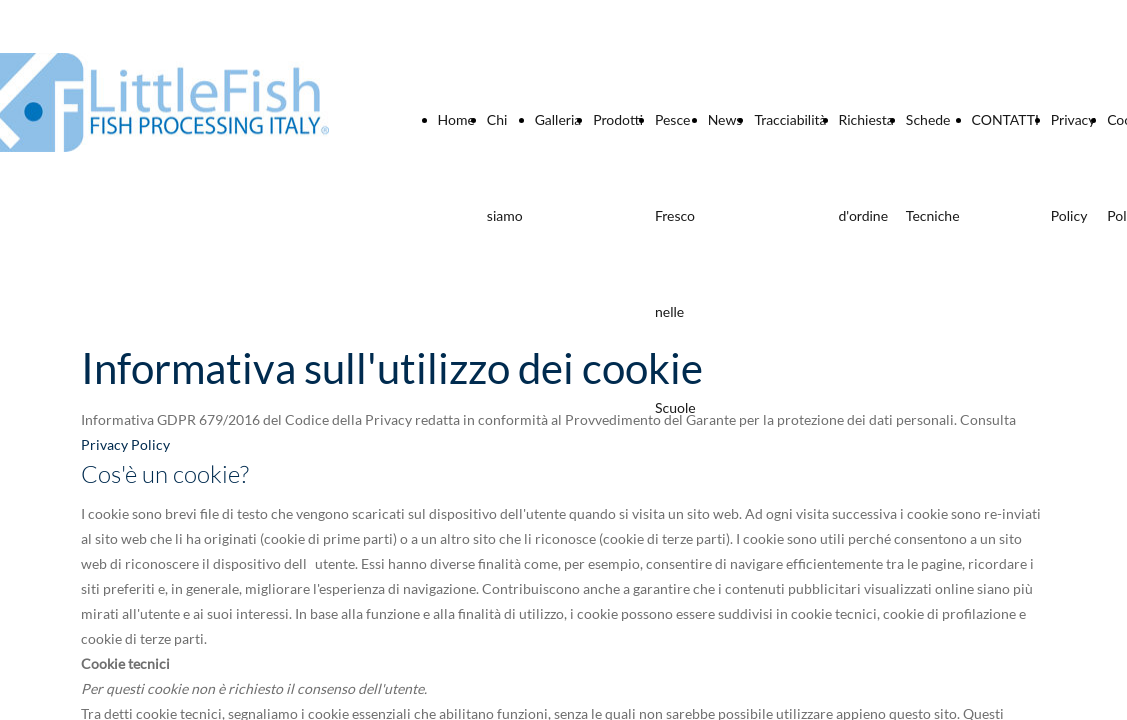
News (725, 119)
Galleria (558, 119)
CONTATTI (1005, 119)
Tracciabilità (790, 119)
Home (456, 119)
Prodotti (618, 119)
